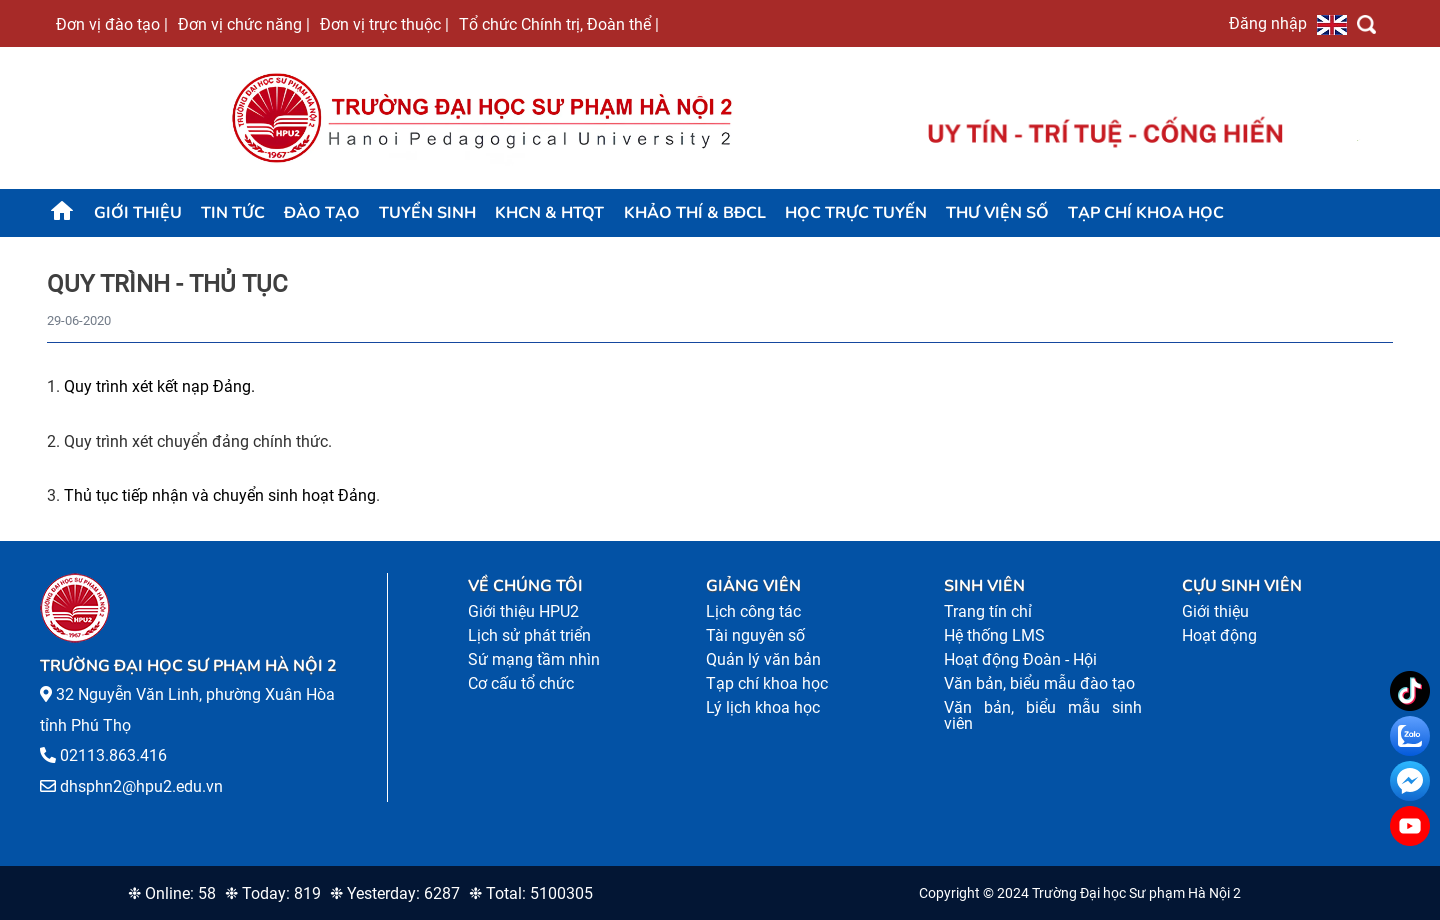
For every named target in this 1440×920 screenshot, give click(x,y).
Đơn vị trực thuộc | (384, 24)
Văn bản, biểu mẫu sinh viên (1043, 715)
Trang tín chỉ (988, 611)
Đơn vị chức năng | (244, 24)
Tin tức (233, 213)
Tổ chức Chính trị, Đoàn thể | (559, 24)
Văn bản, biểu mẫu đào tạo (1039, 683)
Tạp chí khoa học (1146, 213)
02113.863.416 (113, 755)
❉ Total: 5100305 (531, 893)
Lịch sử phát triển (529, 635)
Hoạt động (1219, 635)
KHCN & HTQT (549, 213)
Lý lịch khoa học (763, 707)
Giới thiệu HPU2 (523, 611)
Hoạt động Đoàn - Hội (1020, 659)
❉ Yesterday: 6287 (395, 893)
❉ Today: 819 (273, 893)
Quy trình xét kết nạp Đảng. (159, 386)
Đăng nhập (1268, 23)
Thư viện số (997, 213)
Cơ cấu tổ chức (521, 683)
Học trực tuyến (856, 213)
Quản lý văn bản (763, 659)
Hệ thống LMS (994, 635)
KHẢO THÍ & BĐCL (695, 213)
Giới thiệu (138, 213)
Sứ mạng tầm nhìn (534, 659)
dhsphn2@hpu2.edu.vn (141, 786)
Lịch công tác (753, 611)
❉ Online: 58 (172, 893)
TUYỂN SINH (427, 213)
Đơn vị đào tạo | (112, 24)
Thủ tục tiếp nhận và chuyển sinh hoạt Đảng (220, 495)
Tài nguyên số (755, 635)
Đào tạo (322, 213)
